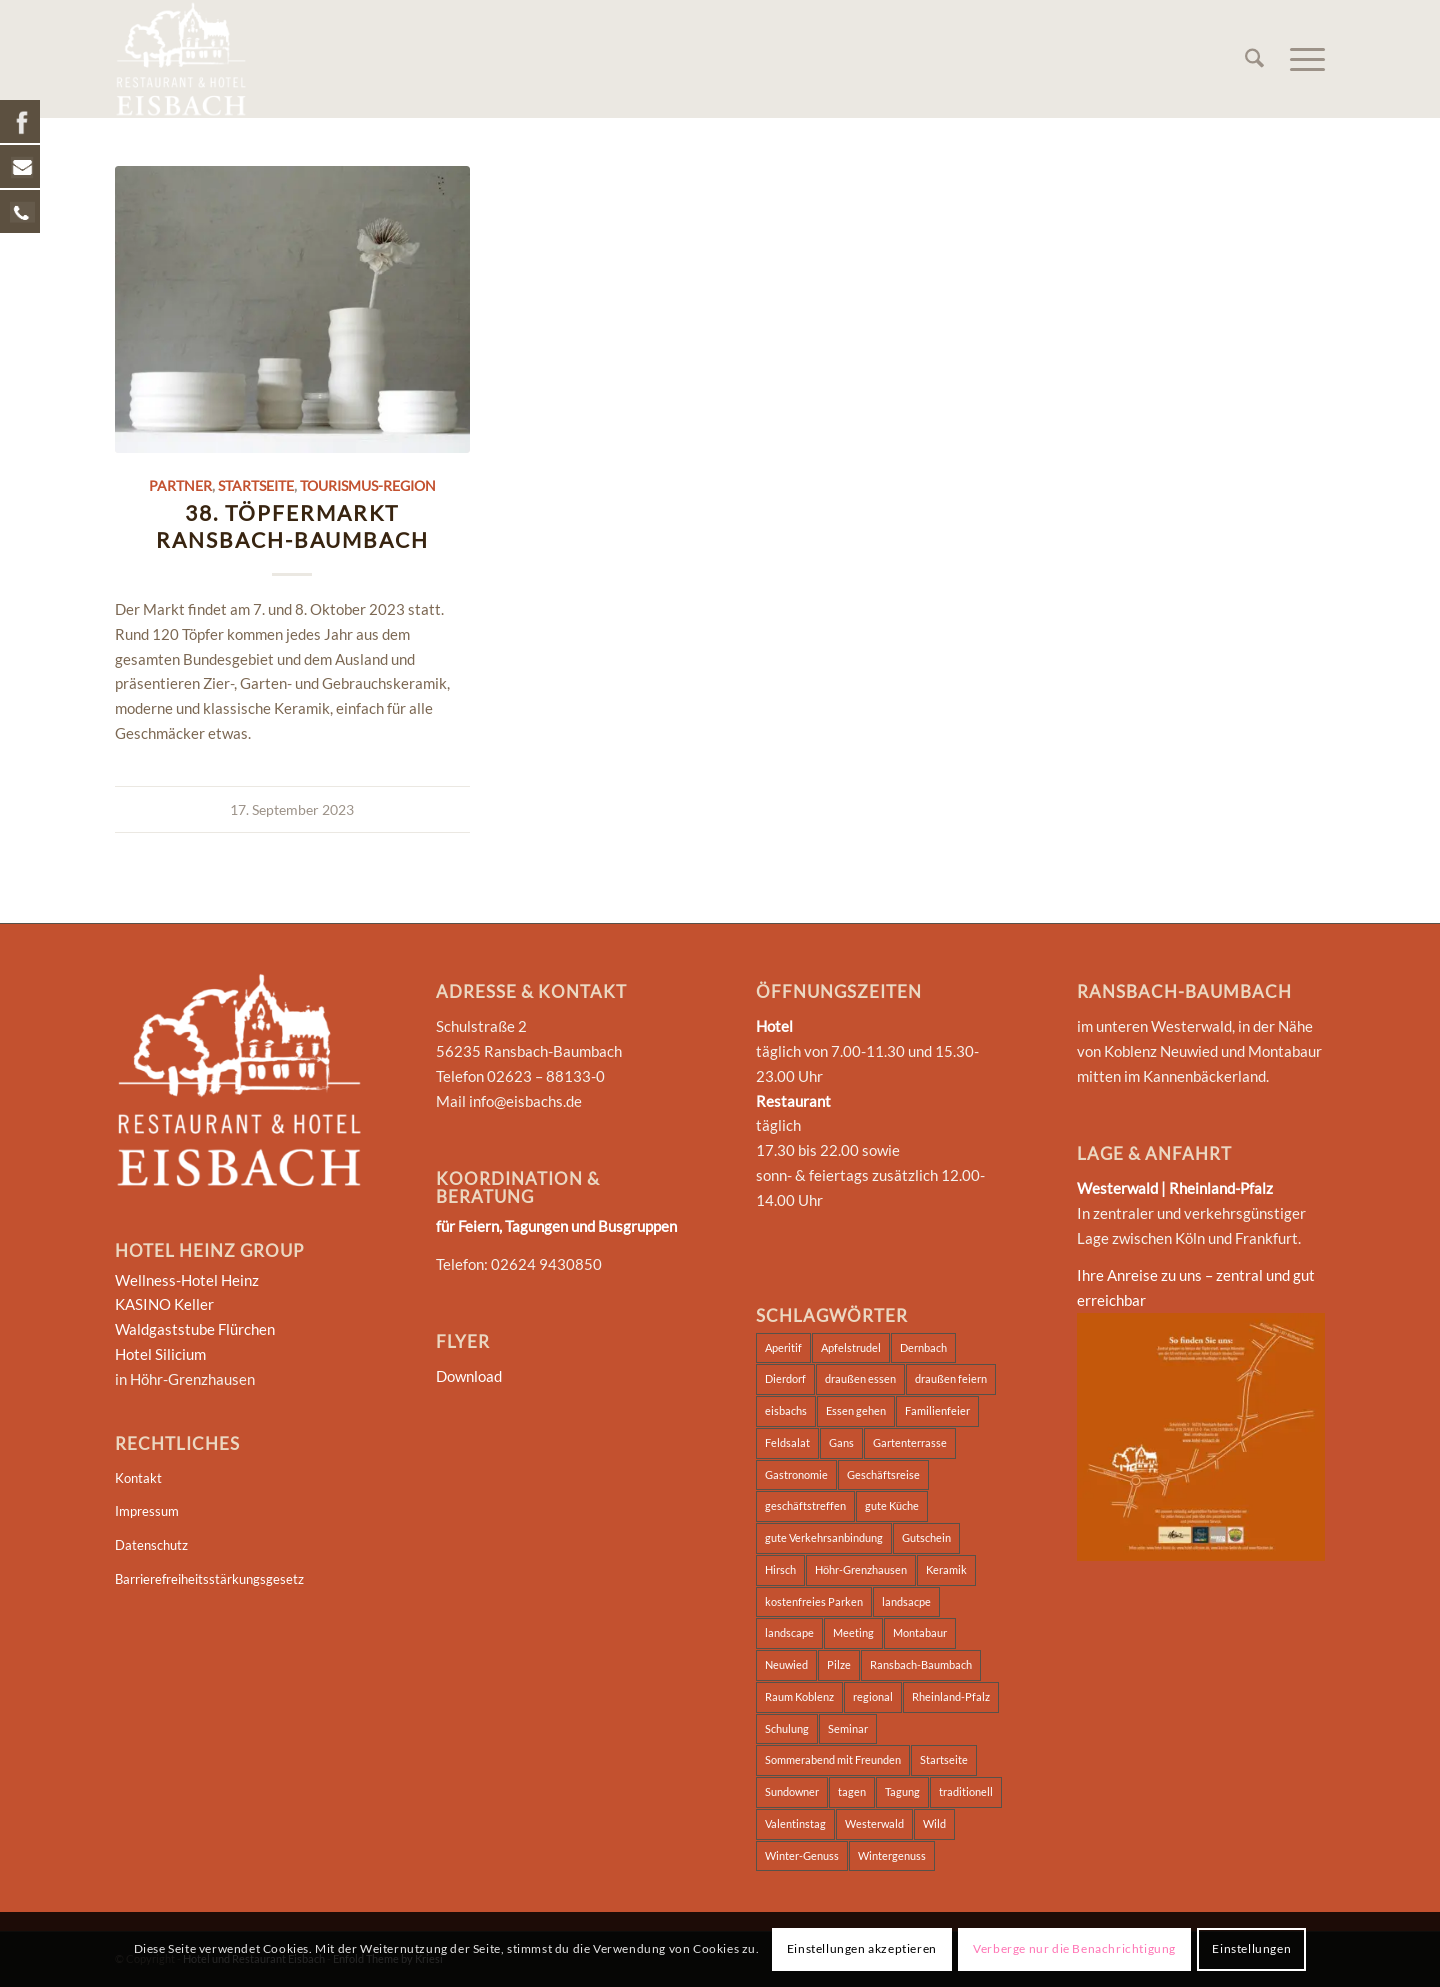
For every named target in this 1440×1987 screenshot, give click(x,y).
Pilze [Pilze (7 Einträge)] (839, 1664)
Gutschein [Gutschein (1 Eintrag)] (926, 1537)
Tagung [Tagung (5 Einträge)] (902, 1791)
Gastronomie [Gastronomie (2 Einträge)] (796, 1474)
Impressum (147, 1511)
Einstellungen (1251, 1948)
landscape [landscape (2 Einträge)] (789, 1632)
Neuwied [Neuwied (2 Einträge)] (786, 1664)
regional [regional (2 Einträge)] (873, 1696)
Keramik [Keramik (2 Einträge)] (946, 1569)
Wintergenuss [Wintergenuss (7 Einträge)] (892, 1855)
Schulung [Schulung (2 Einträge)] (787, 1728)
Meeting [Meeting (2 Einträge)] (853, 1632)
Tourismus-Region (368, 486)
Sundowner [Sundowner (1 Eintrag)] (792, 1791)
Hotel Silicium (160, 1354)
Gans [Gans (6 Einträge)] (841, 1442)
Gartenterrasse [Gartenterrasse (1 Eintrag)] (910, 1442)
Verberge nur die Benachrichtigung (1074, 1948)
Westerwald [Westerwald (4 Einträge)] (874, 1823)
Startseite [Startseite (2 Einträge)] (944, 1759)
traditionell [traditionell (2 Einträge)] (966, 1791)
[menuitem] (1254, 59)
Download (469, 1376)
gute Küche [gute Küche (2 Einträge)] (892, 1505)
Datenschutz (151, 1545)
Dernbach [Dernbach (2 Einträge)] (923, 1347)
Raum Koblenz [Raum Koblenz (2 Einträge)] (799, 1696)
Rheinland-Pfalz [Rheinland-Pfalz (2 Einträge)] (951, 1696)
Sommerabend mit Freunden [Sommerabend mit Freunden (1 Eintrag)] (833, 1759)
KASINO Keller (164, 1304)
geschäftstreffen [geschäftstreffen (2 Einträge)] (805, 1505)
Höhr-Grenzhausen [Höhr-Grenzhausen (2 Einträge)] (861, 1569)
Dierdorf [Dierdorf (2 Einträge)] (785, 1378)
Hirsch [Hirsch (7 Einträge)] (780, 1569)
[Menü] (1301, 59)
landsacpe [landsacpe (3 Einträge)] (906, 1601)
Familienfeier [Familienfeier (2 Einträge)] (937, 1410)
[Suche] (1254, 59)
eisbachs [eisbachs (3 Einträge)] (786, 1410)
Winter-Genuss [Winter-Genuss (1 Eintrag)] (802, 1855)
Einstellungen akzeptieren (862, 1948)
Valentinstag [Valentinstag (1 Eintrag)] (795, 1823)
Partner (180, 486)
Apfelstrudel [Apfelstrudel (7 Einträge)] (851, 1347)
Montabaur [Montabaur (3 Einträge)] (920, 1632)
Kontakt (138, 1478)
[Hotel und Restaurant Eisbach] (181, 59)
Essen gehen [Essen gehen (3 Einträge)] (856, 1410)
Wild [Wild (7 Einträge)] (934, 1823)
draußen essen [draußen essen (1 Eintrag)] (860, 1378)
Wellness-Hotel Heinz (187, 1280)
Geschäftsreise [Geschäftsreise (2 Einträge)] (883, 1474)
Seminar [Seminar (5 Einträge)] (848, 1728)
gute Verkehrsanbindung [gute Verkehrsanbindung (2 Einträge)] (824, 1537)
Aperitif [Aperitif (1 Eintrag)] (783, 1347)
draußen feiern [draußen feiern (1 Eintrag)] (951, 1378)
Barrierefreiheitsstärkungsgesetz (209, 1579)
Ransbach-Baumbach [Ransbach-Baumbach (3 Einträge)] (921, 1664)
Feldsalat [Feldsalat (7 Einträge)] (787, 1442)
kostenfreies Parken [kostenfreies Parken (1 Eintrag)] (814, 1601)
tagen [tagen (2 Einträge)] (852, 1791)
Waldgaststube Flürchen (195, 1329)
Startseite (256, 486)
